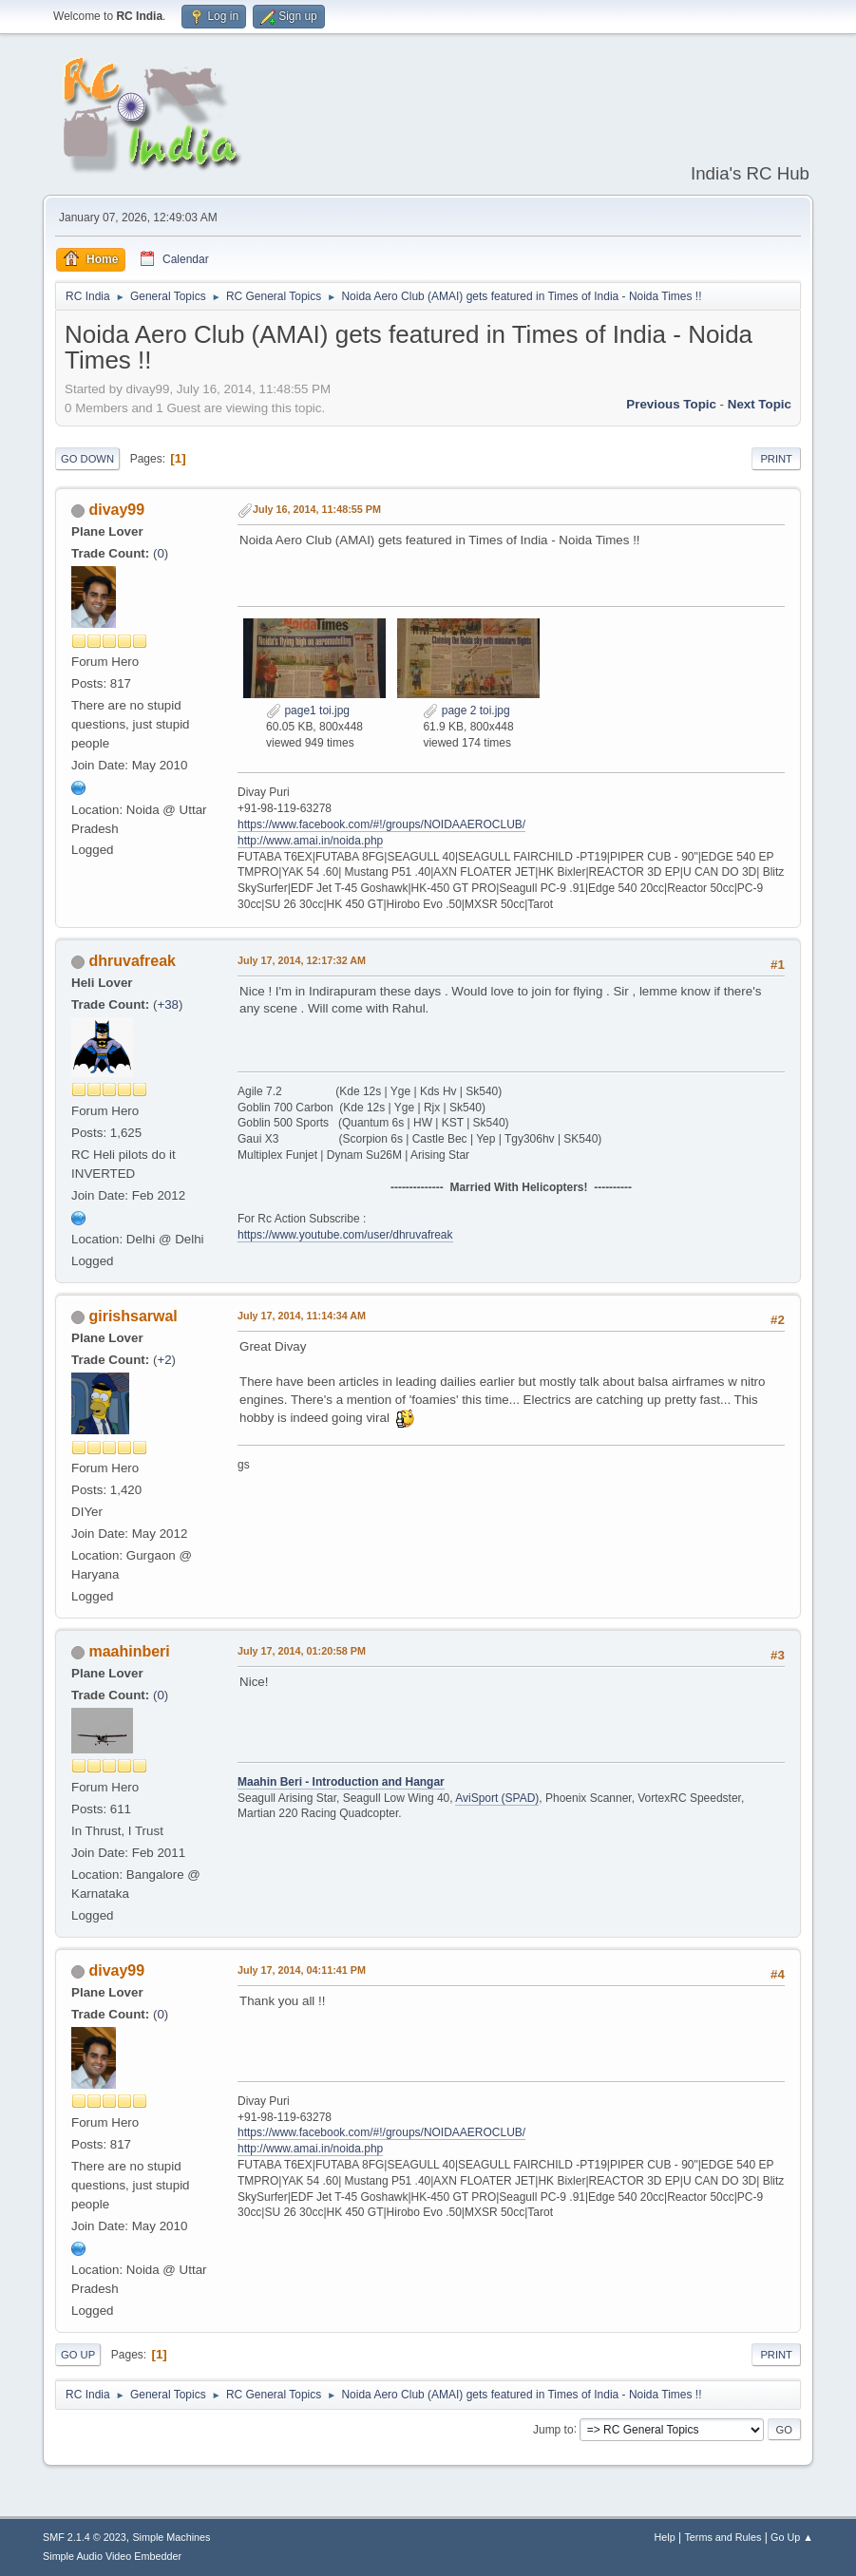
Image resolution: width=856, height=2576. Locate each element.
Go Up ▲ (791, 2537)
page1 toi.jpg (308, 710)
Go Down (87, 458)
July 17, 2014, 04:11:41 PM (302, 1970)
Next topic (759, 404)
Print (776, 458)
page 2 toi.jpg (466, 710)
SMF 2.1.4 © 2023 (84, 2537)
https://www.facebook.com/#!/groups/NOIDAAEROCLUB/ (381, 824)
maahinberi (129, 1651)
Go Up (78, 2354)
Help (664, 2537)
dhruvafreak (133, 961)
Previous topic (671, 404)
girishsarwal (133, 1316)
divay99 (117, 510)
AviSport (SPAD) (497, 1798)
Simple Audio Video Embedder (112, 2556)
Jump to (553, 2428)
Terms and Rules (722, 2537)
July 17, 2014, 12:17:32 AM (302, 960)
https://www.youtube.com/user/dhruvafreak (345, 1234)
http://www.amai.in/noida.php (310, 840)
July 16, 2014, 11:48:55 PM (317, 509)
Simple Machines (171, 2537)
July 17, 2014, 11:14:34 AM (302, 1315)
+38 (168, 1004)
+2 (164, 1360)
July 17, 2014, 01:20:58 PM (302, 1651)
